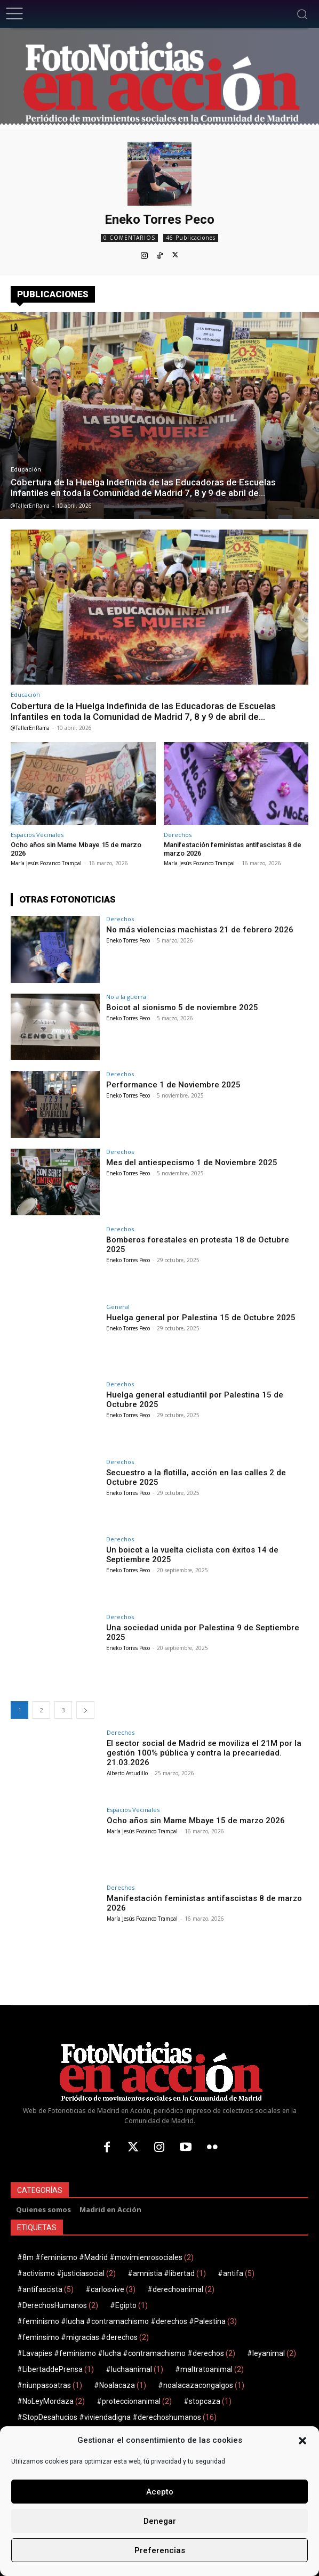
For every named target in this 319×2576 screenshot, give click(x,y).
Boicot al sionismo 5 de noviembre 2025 (182, 1007)
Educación (26, 469)
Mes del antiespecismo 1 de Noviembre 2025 (191, 1162)
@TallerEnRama (30, 728)
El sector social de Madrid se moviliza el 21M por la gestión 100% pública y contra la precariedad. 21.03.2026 (204, 1752)
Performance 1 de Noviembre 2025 (173, 1085)
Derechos (178, 835)
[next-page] (85, 1710)
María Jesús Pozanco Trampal (46, 863)
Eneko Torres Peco (128, 940)
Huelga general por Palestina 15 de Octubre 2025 (201, 1317)
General (118, 1307)
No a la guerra (126, 996)
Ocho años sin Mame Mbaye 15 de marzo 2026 (196, 1820)
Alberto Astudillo (127, 1773)
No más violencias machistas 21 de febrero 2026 (199, 929)
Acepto (159, 2492)
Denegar (159, 2521)
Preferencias (159, 2550)
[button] (302, 2440)
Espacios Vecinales (37, 835)
